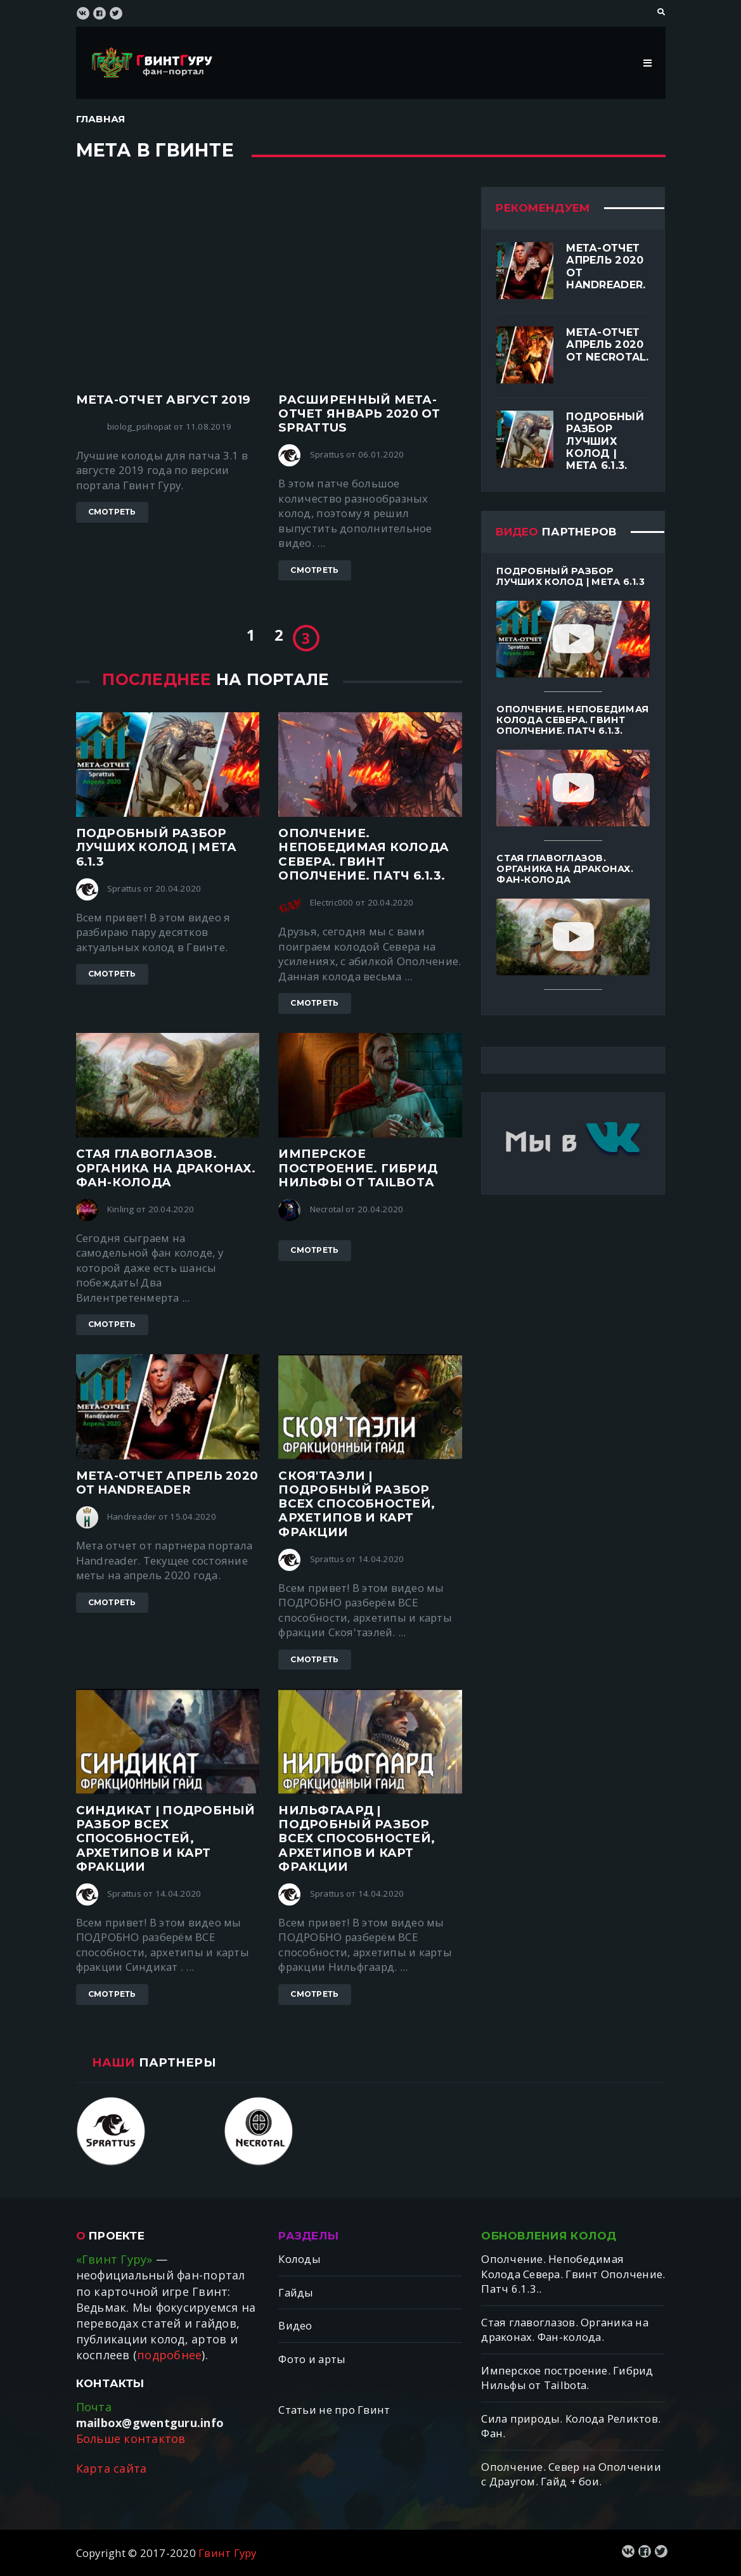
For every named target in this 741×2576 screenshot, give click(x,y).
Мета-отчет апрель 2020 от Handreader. (605, 266)
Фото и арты (311, 2359)
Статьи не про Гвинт (334, 2409)
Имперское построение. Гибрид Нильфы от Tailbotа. (567, 2378)
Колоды (299, 2259)
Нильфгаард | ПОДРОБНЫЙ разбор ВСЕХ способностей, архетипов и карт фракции (356, 1838)
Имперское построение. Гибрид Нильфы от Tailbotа (357, 1167)
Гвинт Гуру (227, 2553)
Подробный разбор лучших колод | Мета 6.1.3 (156, 847)
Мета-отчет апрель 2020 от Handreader (167, 1482)
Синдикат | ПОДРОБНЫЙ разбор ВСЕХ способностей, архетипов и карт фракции (165, 1838)
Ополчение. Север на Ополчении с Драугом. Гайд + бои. (570, 2474)
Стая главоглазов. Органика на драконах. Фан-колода (165, 1167)
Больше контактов (131, 2438)
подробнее (169, 2354)
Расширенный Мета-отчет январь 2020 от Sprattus (359, 413)
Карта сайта (111, 2468)
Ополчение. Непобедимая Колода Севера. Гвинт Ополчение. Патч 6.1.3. (363, 854)
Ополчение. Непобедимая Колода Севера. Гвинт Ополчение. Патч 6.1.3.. (573, 2274)
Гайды (295, 2292)
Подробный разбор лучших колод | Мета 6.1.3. (604, 440)
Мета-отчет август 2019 (163, 399)
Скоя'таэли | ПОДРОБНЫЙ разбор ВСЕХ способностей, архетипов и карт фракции (356, 1503)
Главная (101, 119)
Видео (295, 2325)
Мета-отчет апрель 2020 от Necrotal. (607, 344)
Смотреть (112, 511)
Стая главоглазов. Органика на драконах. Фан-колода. (564, 2330)
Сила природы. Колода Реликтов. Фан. (570, 2426)
